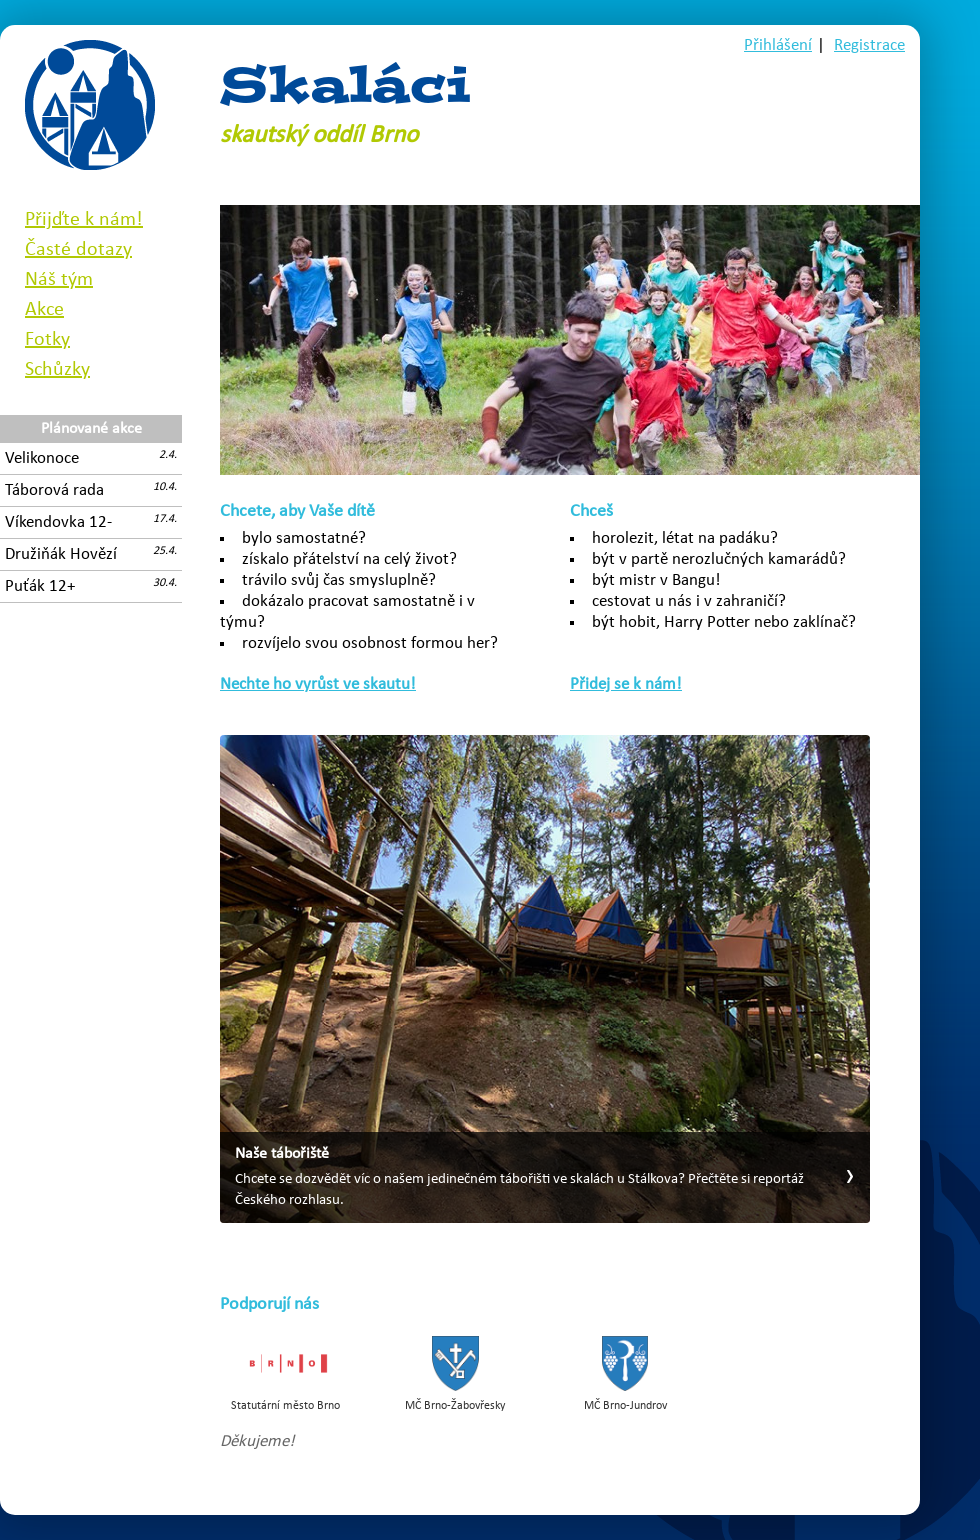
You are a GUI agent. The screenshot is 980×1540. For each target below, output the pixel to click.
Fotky (47, 340)
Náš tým (59, 280)
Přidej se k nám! (626, 684)
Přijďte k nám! (84, 220)
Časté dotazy (78, 250)
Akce (44, 310)
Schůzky (57, 370)
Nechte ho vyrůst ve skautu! (318, 684)
